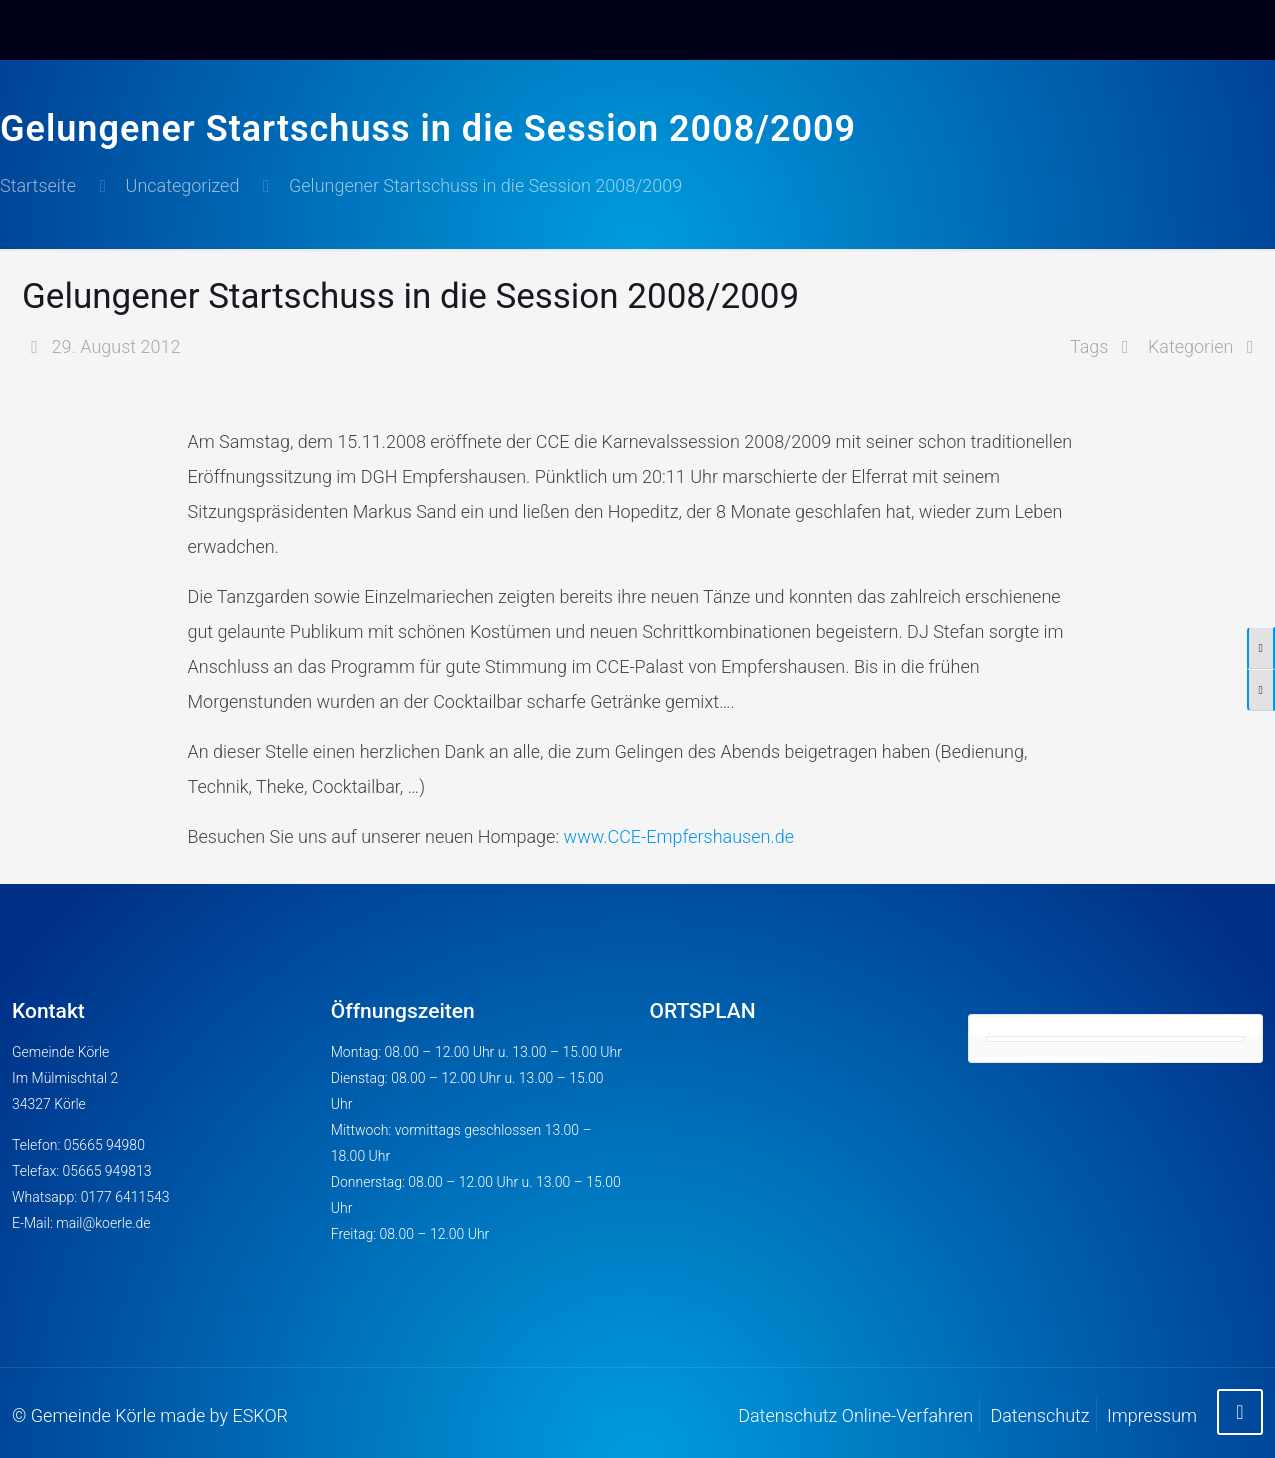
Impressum (1152, 1415)
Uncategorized (183, 185)
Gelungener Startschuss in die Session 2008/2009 (485, 185)
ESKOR (260, 1415)
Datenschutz (1039, 1415)
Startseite (38, 185)
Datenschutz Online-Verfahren (855, 1415)
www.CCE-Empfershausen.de (679, 836)
